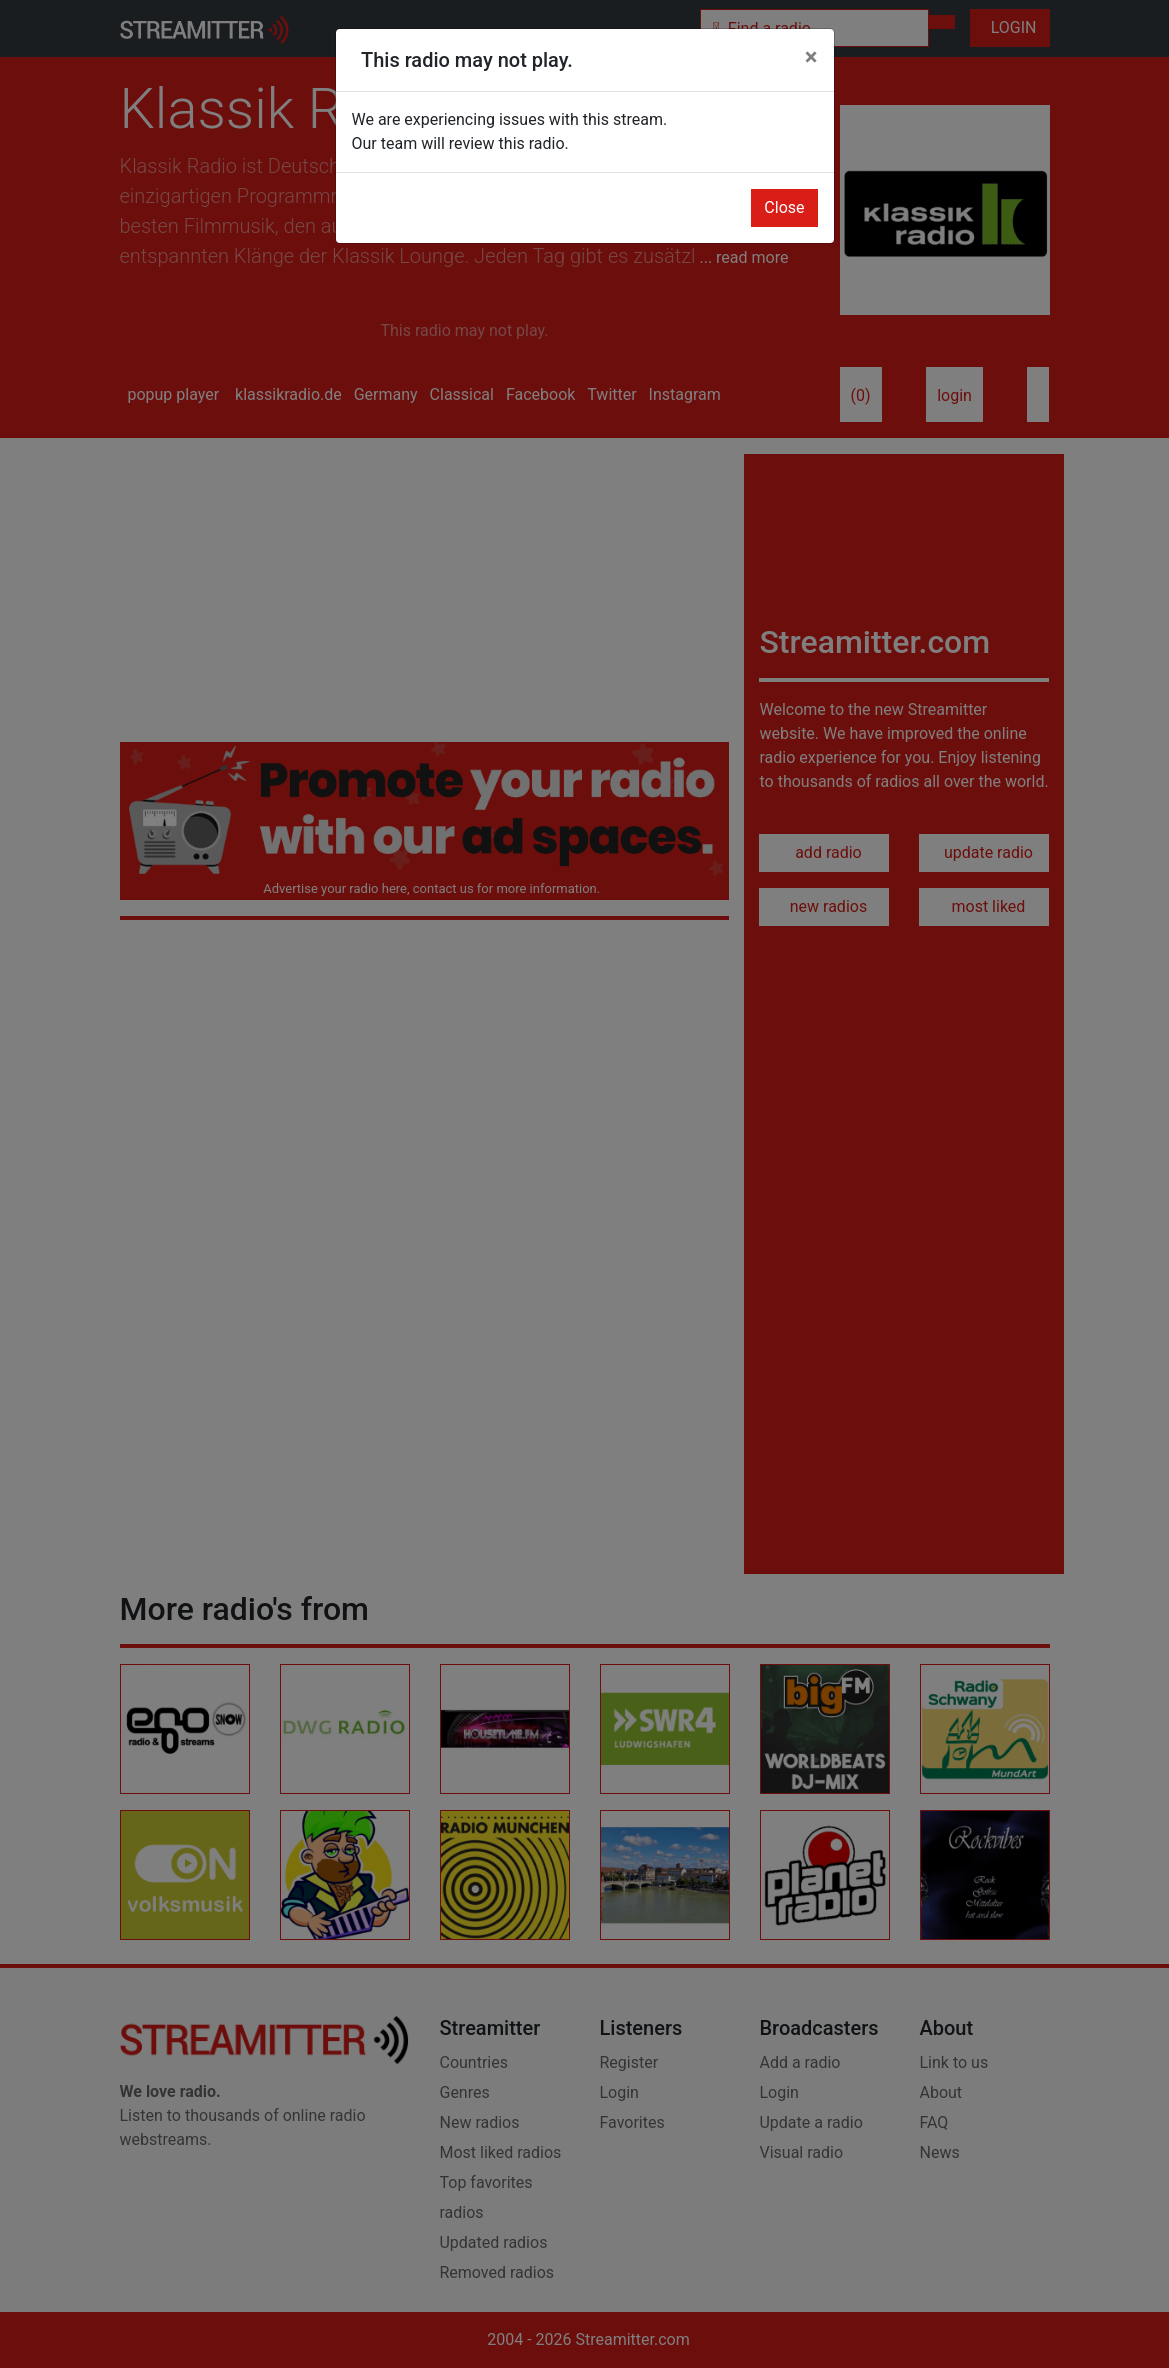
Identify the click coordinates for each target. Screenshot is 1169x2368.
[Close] (811, 57)
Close (784, 207)
